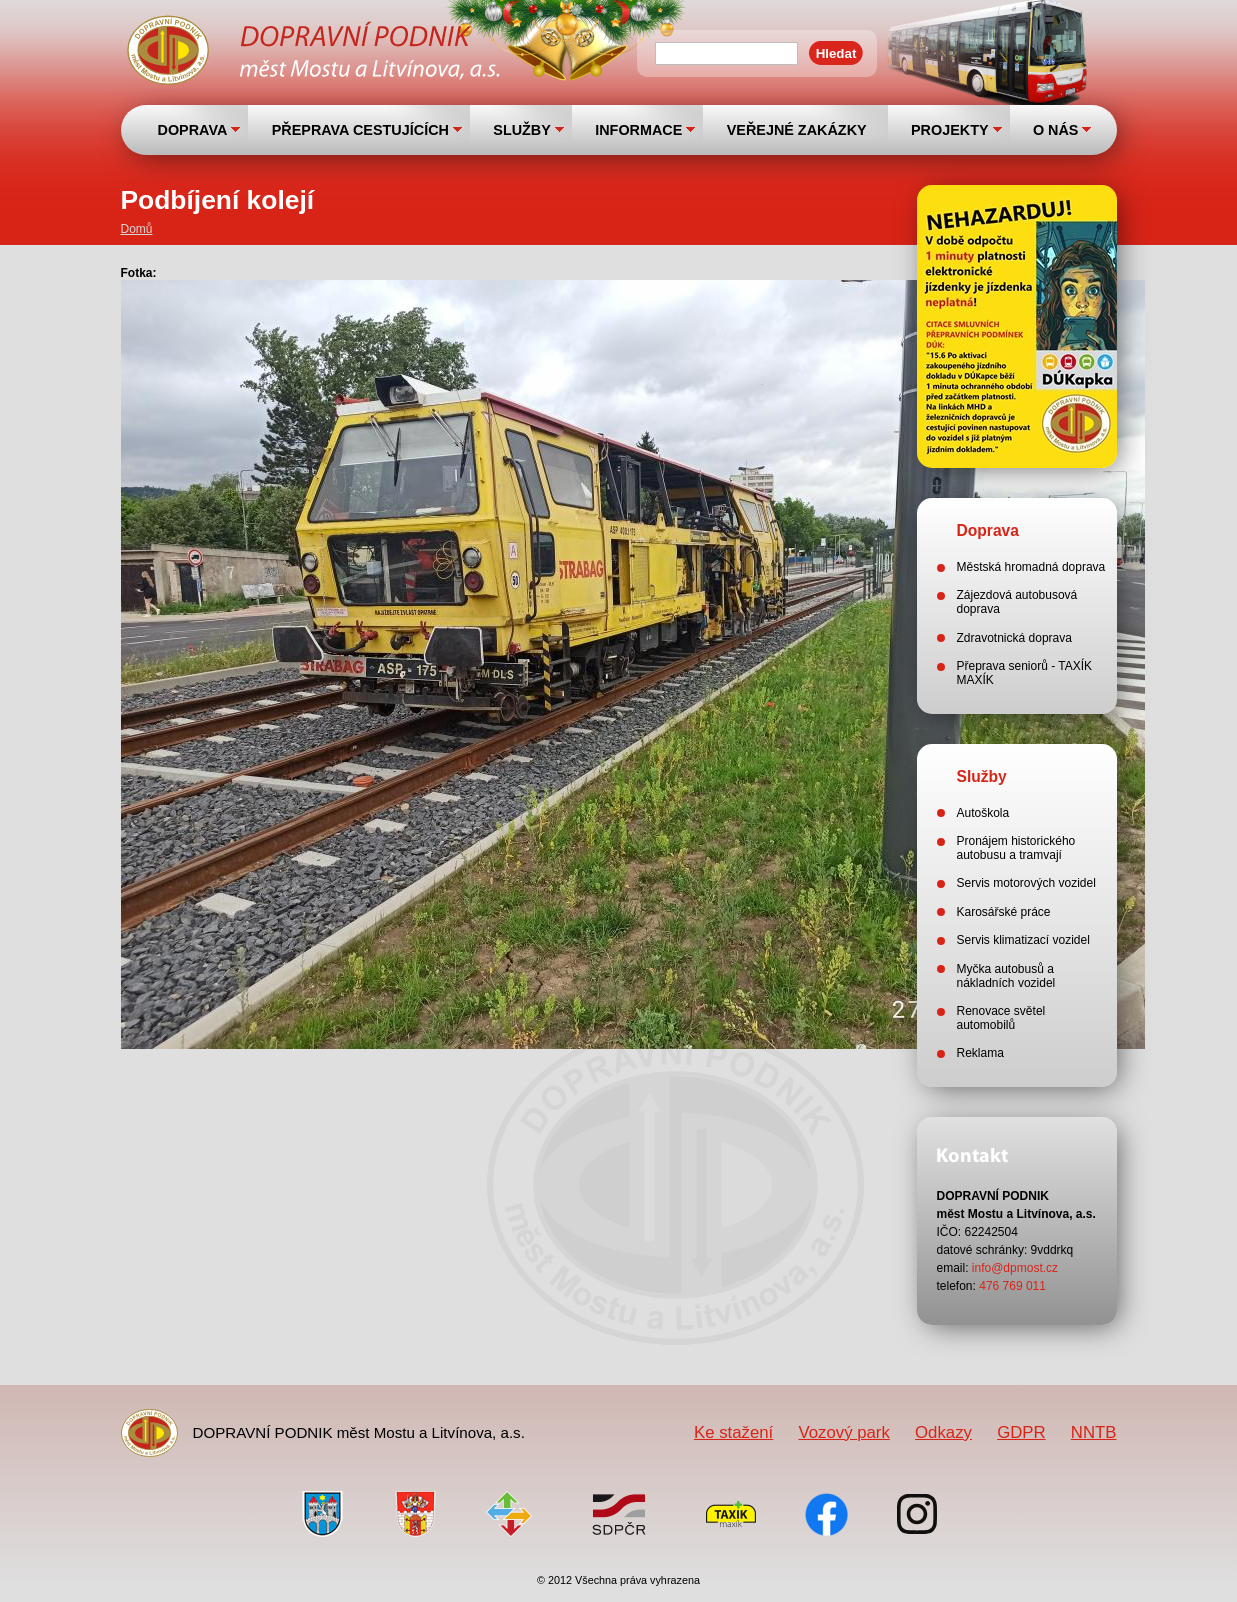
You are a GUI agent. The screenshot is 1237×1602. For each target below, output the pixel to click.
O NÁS (1056, 130)
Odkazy (943, 1432)
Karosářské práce (1004, 912)
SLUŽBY (522, 130)
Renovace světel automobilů (1001, 1018)
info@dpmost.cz (1015, 1268)
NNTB (1094, 1432)
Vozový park (843, 1432)
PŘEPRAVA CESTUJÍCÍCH (360, 130)
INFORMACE (638, 130)
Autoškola (983, 813)
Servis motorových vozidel (1026, 883)
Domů (137, 229)
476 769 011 (1012, 1286)
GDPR (1021, 1432)
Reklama (980, 1053)
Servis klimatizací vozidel (1023, 940)
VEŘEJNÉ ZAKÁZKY (797, 130)
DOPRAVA (193, 130)
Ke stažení (733, 1432)
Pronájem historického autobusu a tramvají (1016, 848)
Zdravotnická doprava (1014, 638)
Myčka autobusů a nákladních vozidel (1006, 976)
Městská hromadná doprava (1031, 567)
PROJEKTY (950, 130)
